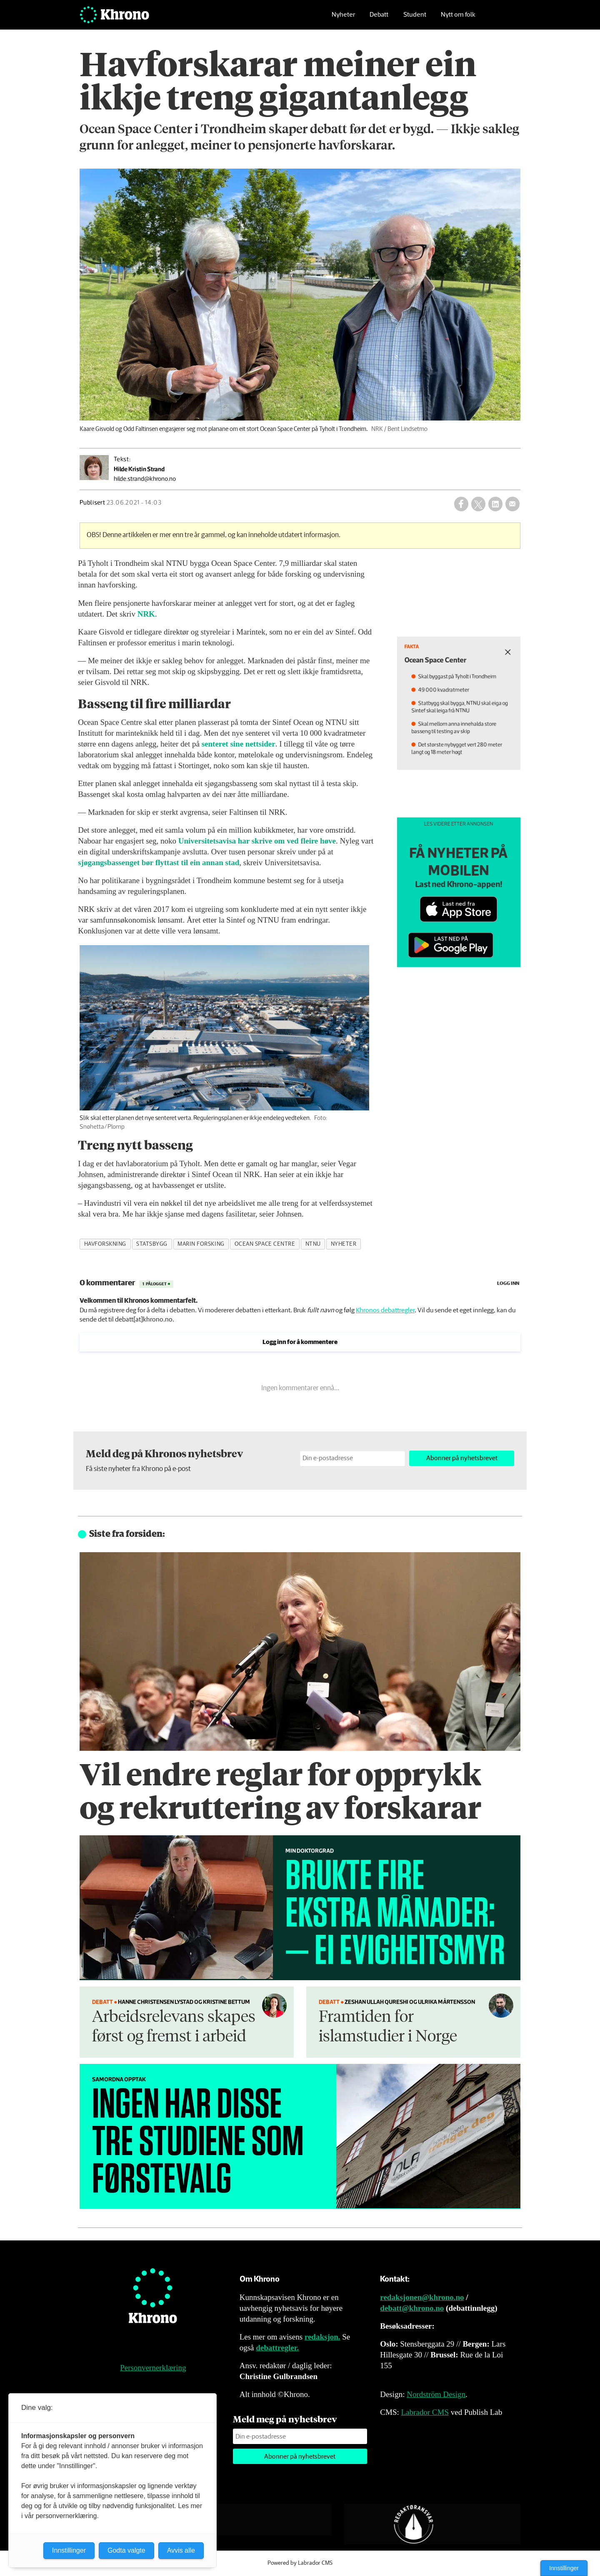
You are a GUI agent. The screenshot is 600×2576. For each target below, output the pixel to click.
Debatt (379, 19)
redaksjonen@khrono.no (422, 2297)
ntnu (313, 1244)
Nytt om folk (458, 19)
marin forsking (201, 1244)
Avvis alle (181, 2550)
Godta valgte (126, 2550)
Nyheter (343, 19)
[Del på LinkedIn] (495, 504)
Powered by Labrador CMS (300, 2563)
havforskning (105, 1244)
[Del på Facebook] (461, 504)
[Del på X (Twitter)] (478, 504)
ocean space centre (265, 1244)
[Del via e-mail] (512, 504)
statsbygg (152, 1244)
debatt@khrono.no (412, 2308)
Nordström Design (436, 2394)
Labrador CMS (425, 2412)
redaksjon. (322, 2336)
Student (414, 19)
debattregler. (277, 2347)
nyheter (344, 1244)
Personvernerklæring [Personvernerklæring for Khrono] (153, 2367)
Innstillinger (564, 2568)
